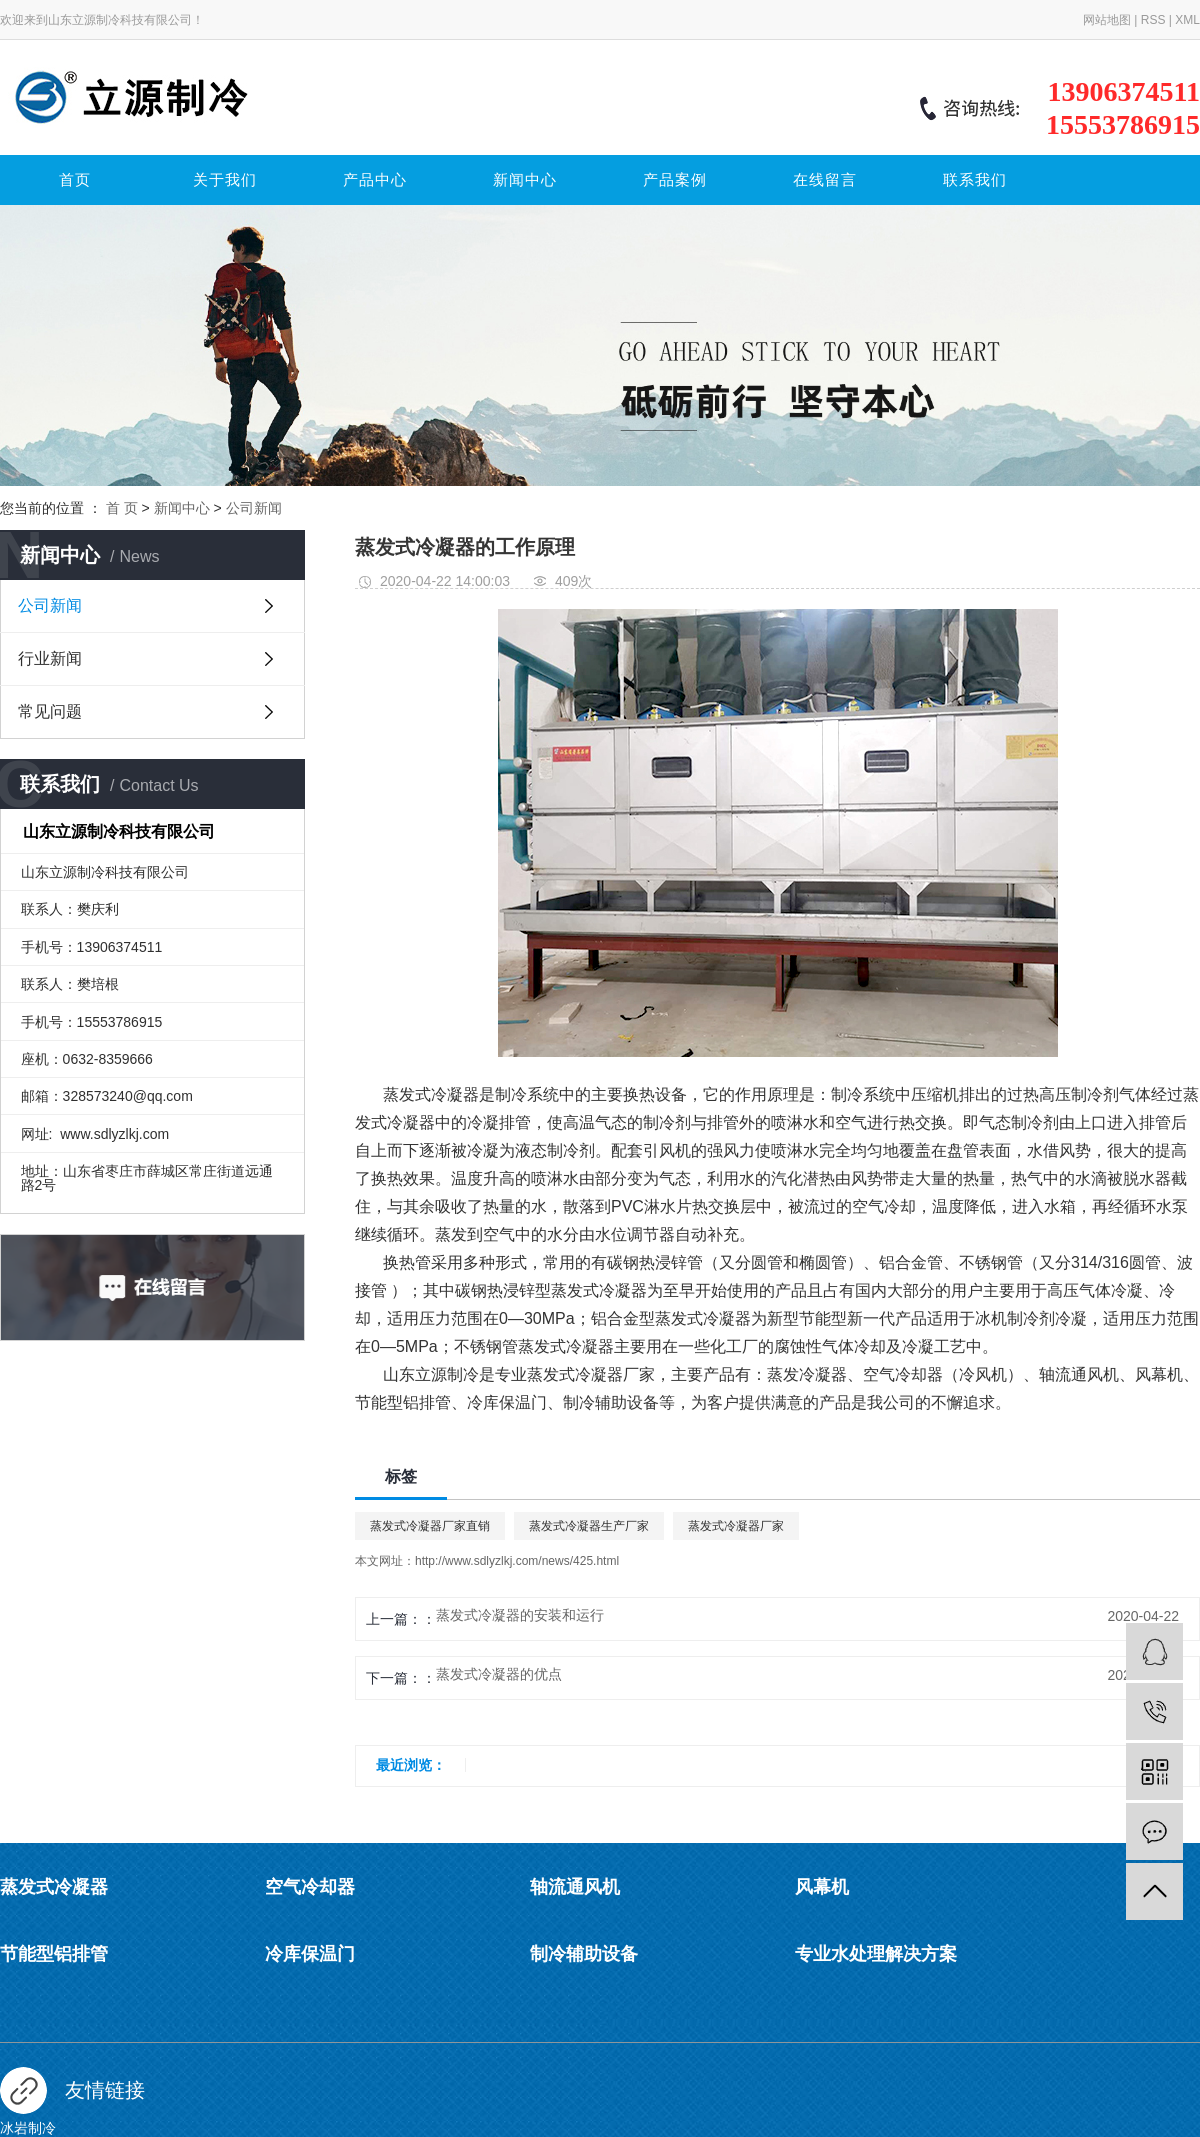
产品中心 (375, 180)
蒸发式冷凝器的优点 (499, 1674)
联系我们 (975, 180)
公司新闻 (254, 508)
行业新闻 (50, 658)
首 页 (122, 508)
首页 (75, 180)
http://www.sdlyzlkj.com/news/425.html (517, 1561)
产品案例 (675, 180)
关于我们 (225, 180)
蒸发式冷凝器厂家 (736, 1526)
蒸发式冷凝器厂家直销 (430, 1526)
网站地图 (1107, 20)
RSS (1153, 20)
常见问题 (50, 711)
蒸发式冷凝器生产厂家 (589, 1526)
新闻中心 (525, 180)
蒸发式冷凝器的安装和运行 (520, 1615)
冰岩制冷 (28, 2128)
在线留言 (825, 180)
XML (1187, 20)
